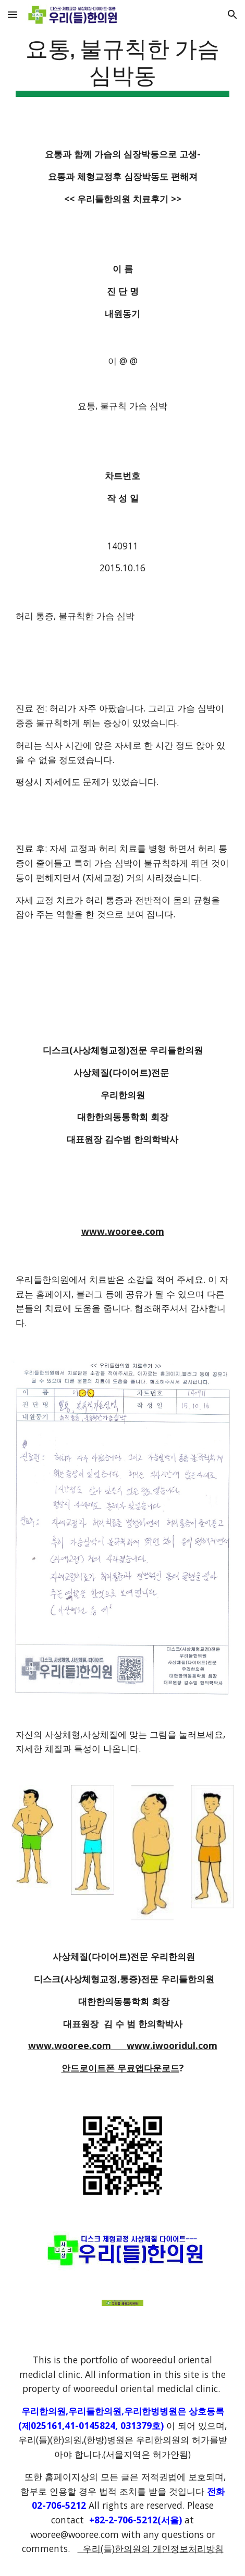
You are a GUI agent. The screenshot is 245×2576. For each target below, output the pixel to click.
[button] (12, 14)
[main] (122, 65)
